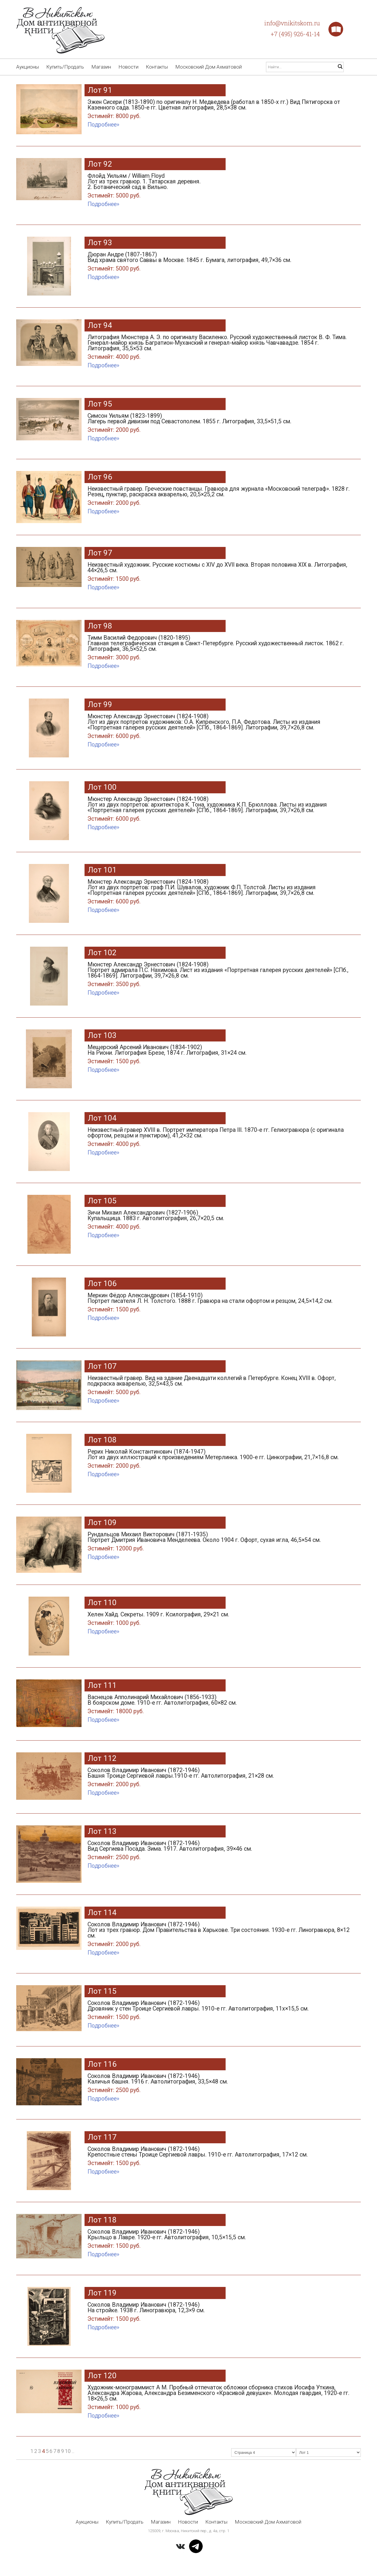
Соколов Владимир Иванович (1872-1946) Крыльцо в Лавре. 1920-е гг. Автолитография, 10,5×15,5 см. (218, 2240)
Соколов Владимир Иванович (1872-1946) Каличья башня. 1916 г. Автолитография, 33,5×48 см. (218, 2084)
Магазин (101, 67)
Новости (128, 67)
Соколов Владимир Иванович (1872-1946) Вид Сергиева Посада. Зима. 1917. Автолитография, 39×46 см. (218, 1851)
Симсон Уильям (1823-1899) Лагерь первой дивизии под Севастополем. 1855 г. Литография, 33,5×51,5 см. (218, 424)
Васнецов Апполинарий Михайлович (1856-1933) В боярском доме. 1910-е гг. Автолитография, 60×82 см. (218, 1705)
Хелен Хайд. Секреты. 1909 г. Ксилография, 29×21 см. (218, 1620)
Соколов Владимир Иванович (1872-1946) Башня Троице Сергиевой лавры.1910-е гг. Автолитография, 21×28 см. (218, 1778)
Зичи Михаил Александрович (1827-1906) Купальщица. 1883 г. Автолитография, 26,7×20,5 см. (218, 1221)
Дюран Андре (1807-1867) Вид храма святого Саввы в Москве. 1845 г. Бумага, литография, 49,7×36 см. (218, 262)
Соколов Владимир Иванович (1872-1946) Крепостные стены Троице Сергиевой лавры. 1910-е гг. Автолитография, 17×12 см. (218, 2157)
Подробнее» (103, 124)
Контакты (157, 67)
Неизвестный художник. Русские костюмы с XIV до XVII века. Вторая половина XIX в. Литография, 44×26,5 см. (218, 573)
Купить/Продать (65, 67)
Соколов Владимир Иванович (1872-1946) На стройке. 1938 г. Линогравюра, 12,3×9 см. (218, 2313)
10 (68, 2451)
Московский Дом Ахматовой (208, 67)
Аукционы (27, 67)
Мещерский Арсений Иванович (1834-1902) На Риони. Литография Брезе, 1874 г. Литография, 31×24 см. (218, 1055)
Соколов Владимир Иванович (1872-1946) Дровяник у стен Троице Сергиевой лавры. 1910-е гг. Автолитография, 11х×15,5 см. (218, 2011)
